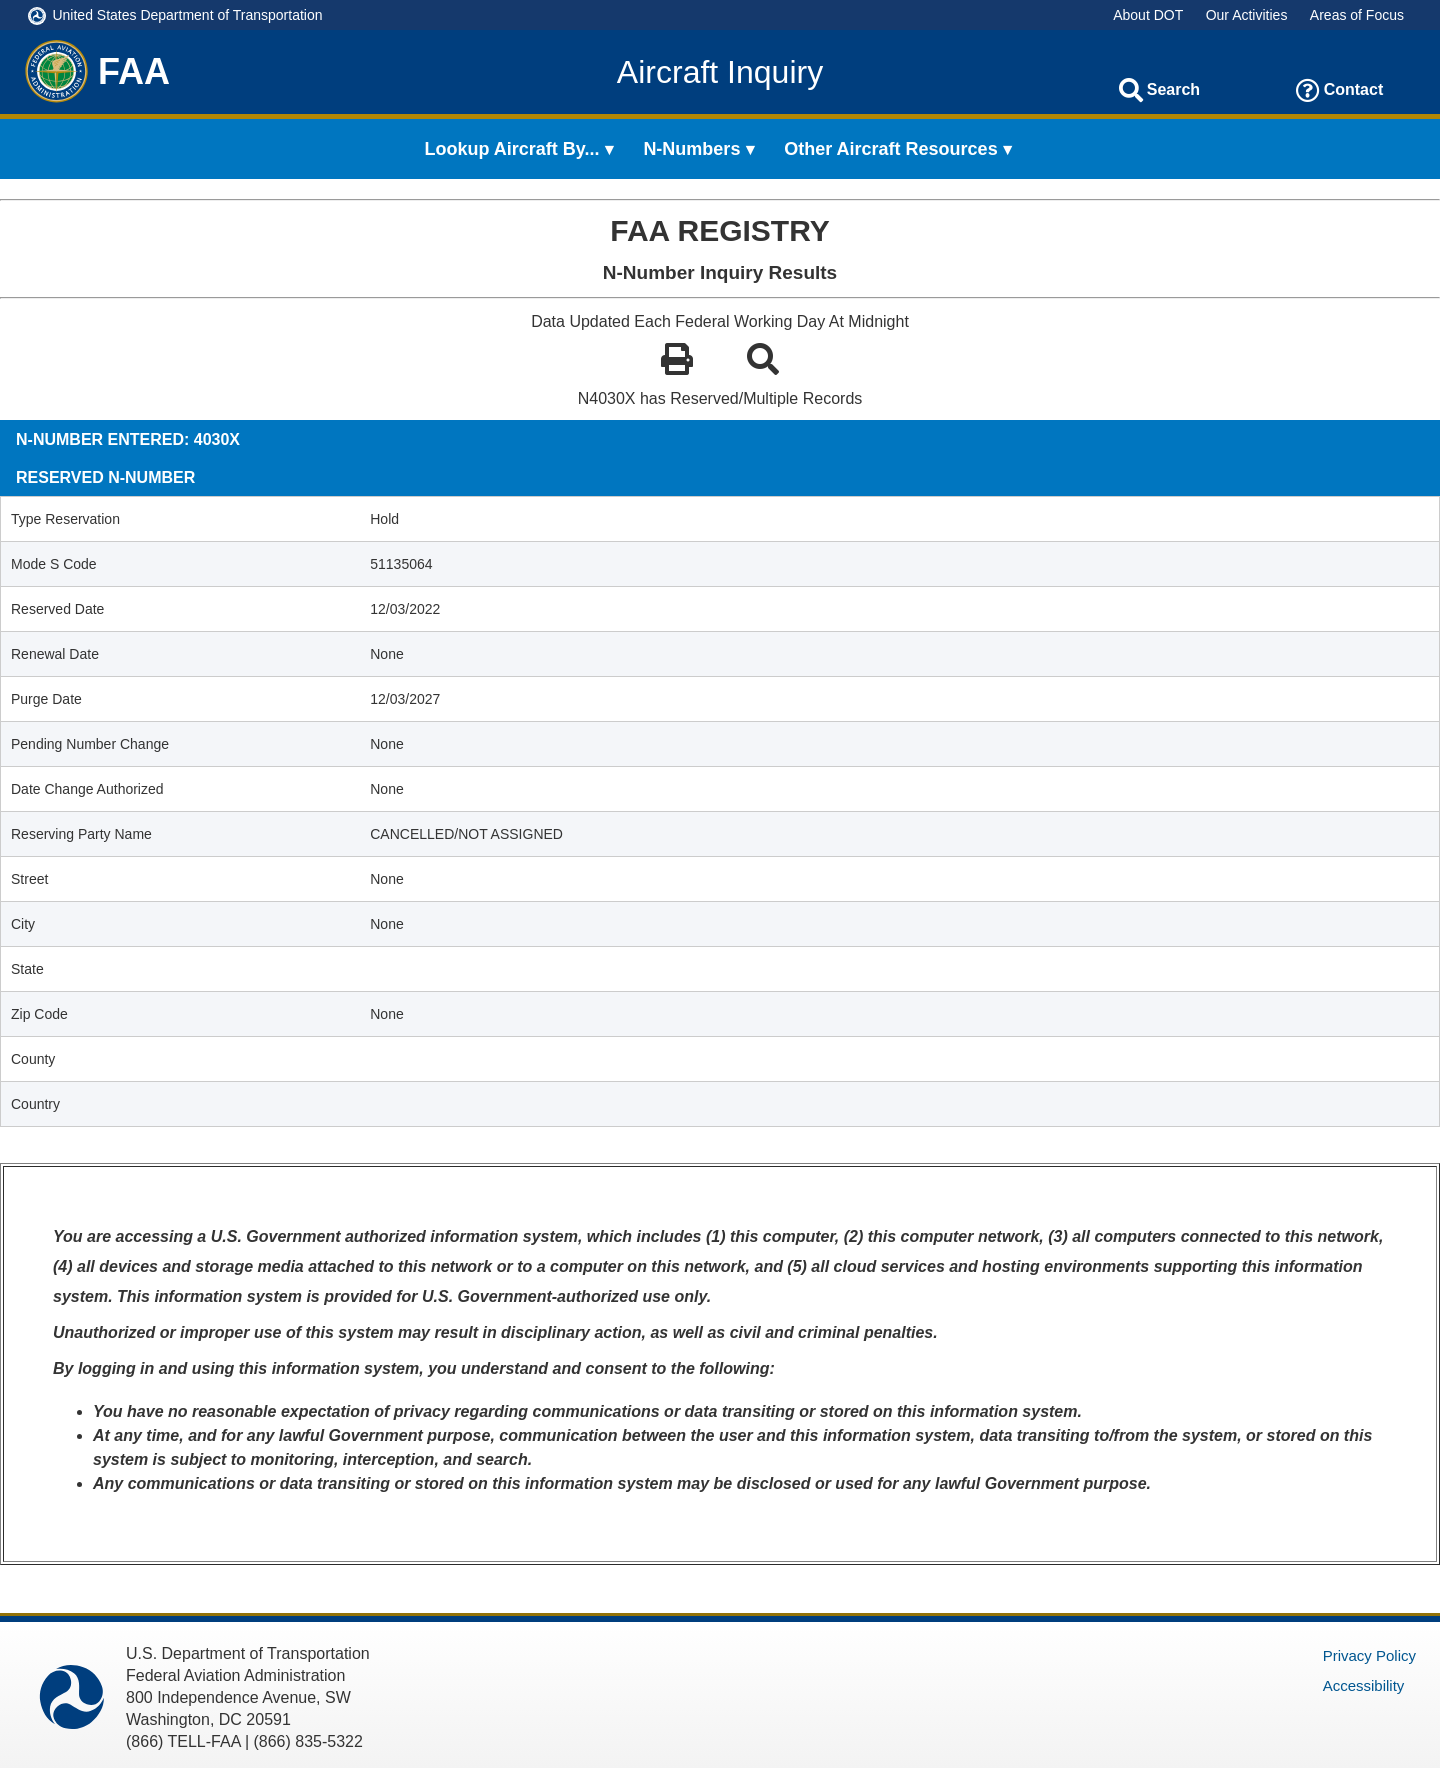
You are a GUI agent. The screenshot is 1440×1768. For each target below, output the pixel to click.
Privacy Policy (1369, 1655)
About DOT (1148, 15)
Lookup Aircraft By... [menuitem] (512, 149)
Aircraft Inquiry (720, 72)
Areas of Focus (1357, 15)
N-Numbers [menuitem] (691, 149)
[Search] (1131, 90)
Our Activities (1247, 15)
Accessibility (1364, 1685)
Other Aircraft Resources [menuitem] (890, 149)
